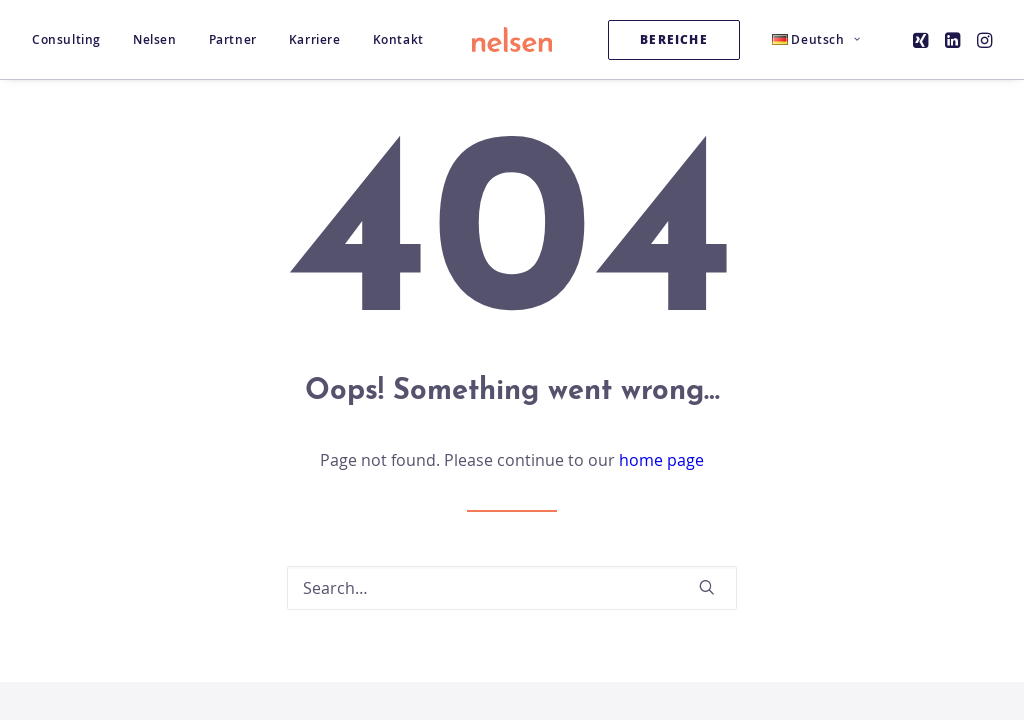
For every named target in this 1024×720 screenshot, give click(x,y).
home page (661, 460)
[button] (922, 39)
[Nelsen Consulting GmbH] (512, 39)
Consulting (66, 39)
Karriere (315, 39)
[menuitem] (73, 39)
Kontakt (398, 39)
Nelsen (155, 39)
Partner (233, 39)
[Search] (512, 588)
